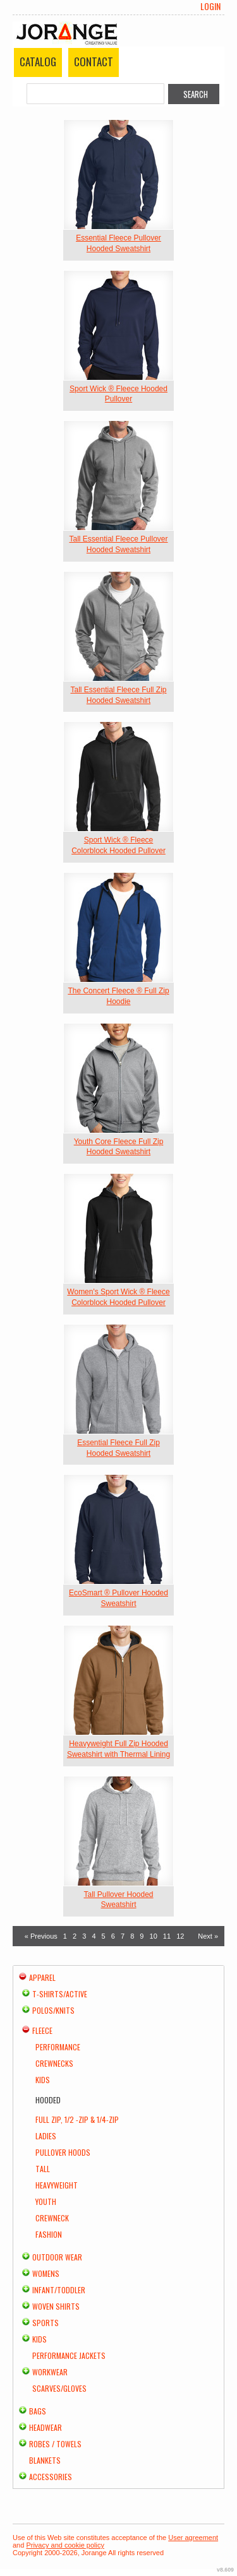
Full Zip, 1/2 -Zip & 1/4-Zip (77, 2119)
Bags (37, 2411)
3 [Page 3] (84, 1936)
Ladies (45, 2135)
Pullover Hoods (62, 2152)
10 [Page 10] (153, 1936)
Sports (45, 2322)
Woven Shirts (56, 2306)
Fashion (48, 2234)
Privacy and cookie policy (65, 2545)
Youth (45, 2201)
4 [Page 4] (93, 1936)
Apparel (42, 1977)
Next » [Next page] (208, 1936)
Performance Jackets (69, 2355)
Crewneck (52, 2218)
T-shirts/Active (59, 1993)
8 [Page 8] (132, 1936)
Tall (42, 2168)
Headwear (45, 2427)
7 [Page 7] (123, 1936)
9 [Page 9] (141, 1936)
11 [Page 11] (167, 1936)
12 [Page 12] (180, 1936)
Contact (93, 61)
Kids (42, 2079)
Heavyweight (56, 2185)
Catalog (38, 61)
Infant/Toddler (58, 2289)
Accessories (50, 2476)
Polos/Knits (53, 2010)
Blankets (45, 2460)
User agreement (193, 2537)
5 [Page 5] (104, 1936)
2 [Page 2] (74, 1936)
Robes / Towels (55, 2443)
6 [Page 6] (113, 1936)
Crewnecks (54, 2063)
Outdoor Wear (57, 2257)
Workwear (50, 2371)
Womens (45, 2273)
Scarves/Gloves (59, 2388)
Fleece (42, 2030)
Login (210, 6)
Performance (57, 2046)
